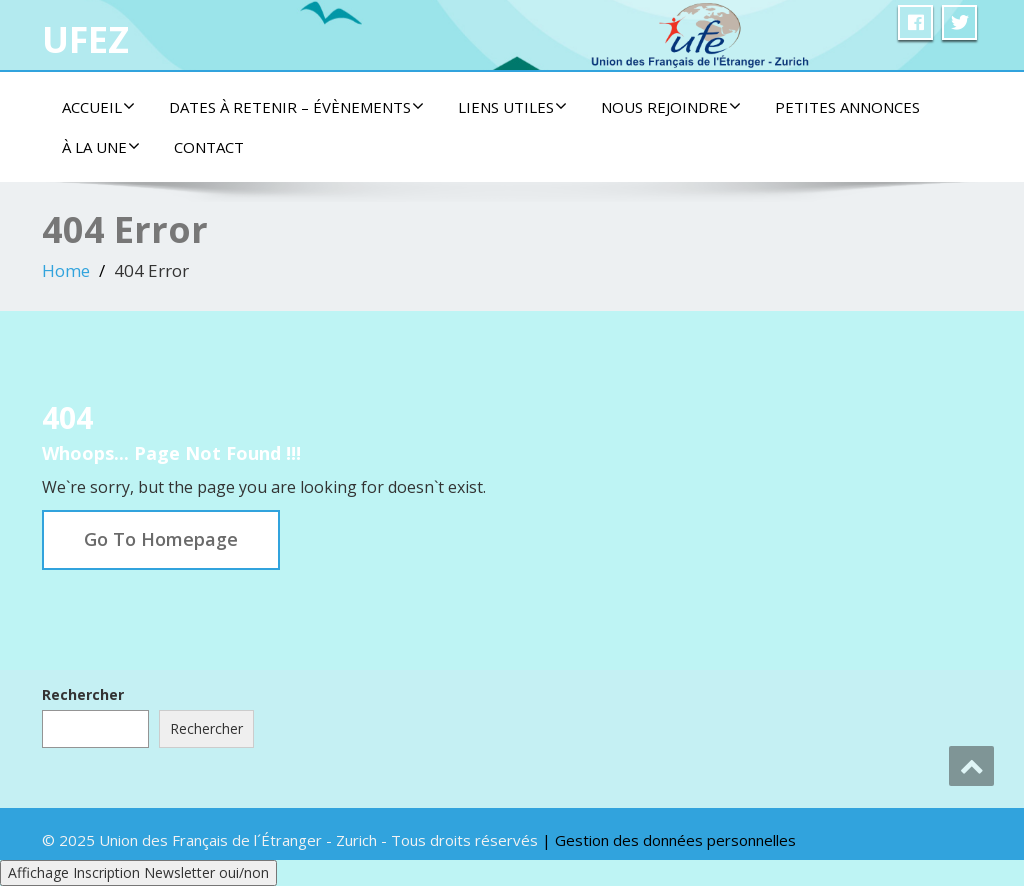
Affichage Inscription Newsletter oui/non (138, 872)
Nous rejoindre (671, 107)
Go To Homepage (161, 539)
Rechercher (83, 694)
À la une (101, 147)
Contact (209, 147)
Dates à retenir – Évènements (296, 107)
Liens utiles (512, 107)
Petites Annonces (847, 107)
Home (66, 270)
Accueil (98, 107)
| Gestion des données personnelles (669, 840)
